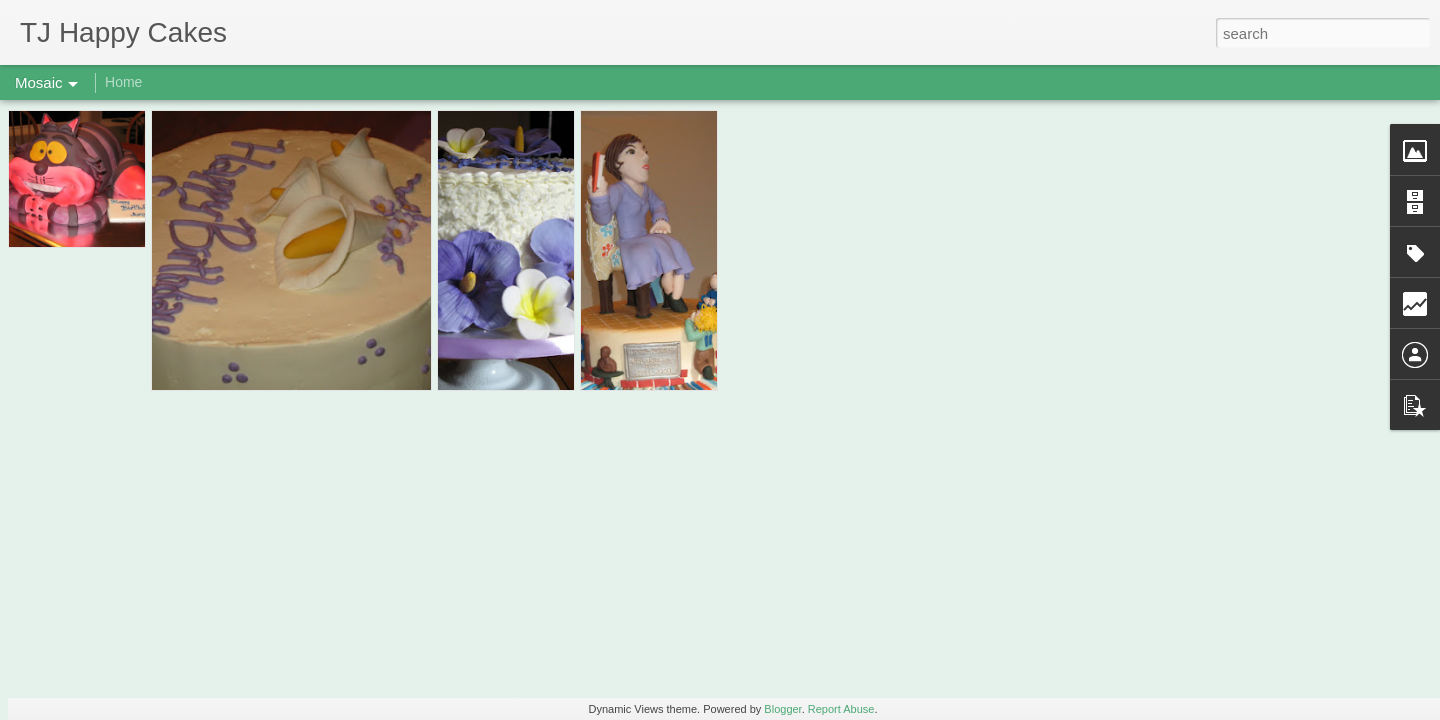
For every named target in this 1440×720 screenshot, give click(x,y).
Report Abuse (841, 709)
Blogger (782, 709)
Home (123, 82)
